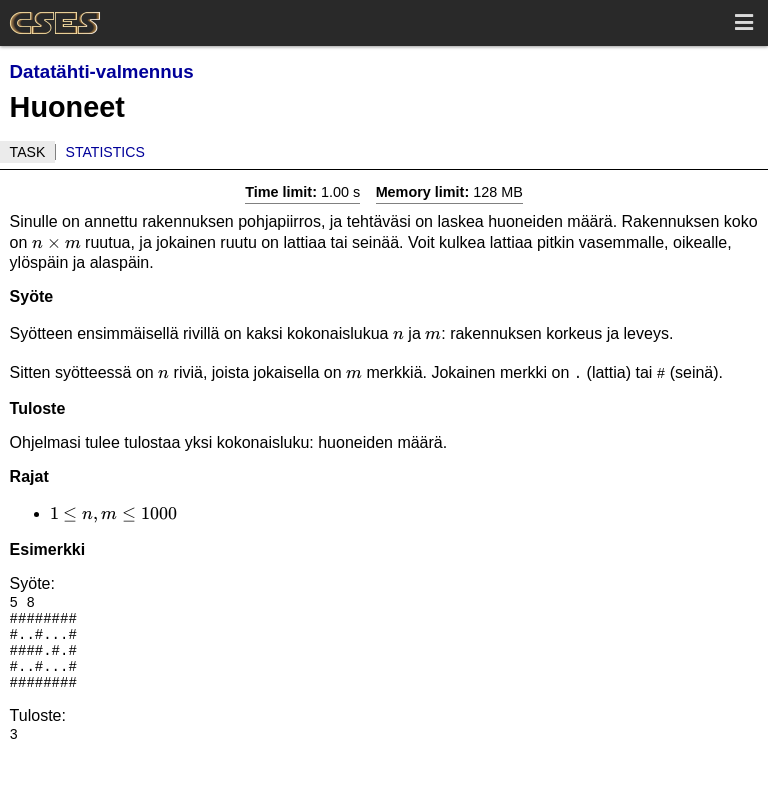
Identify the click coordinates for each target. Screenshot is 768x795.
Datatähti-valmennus (102, 71)
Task (28, 152)
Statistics (105, 152)
